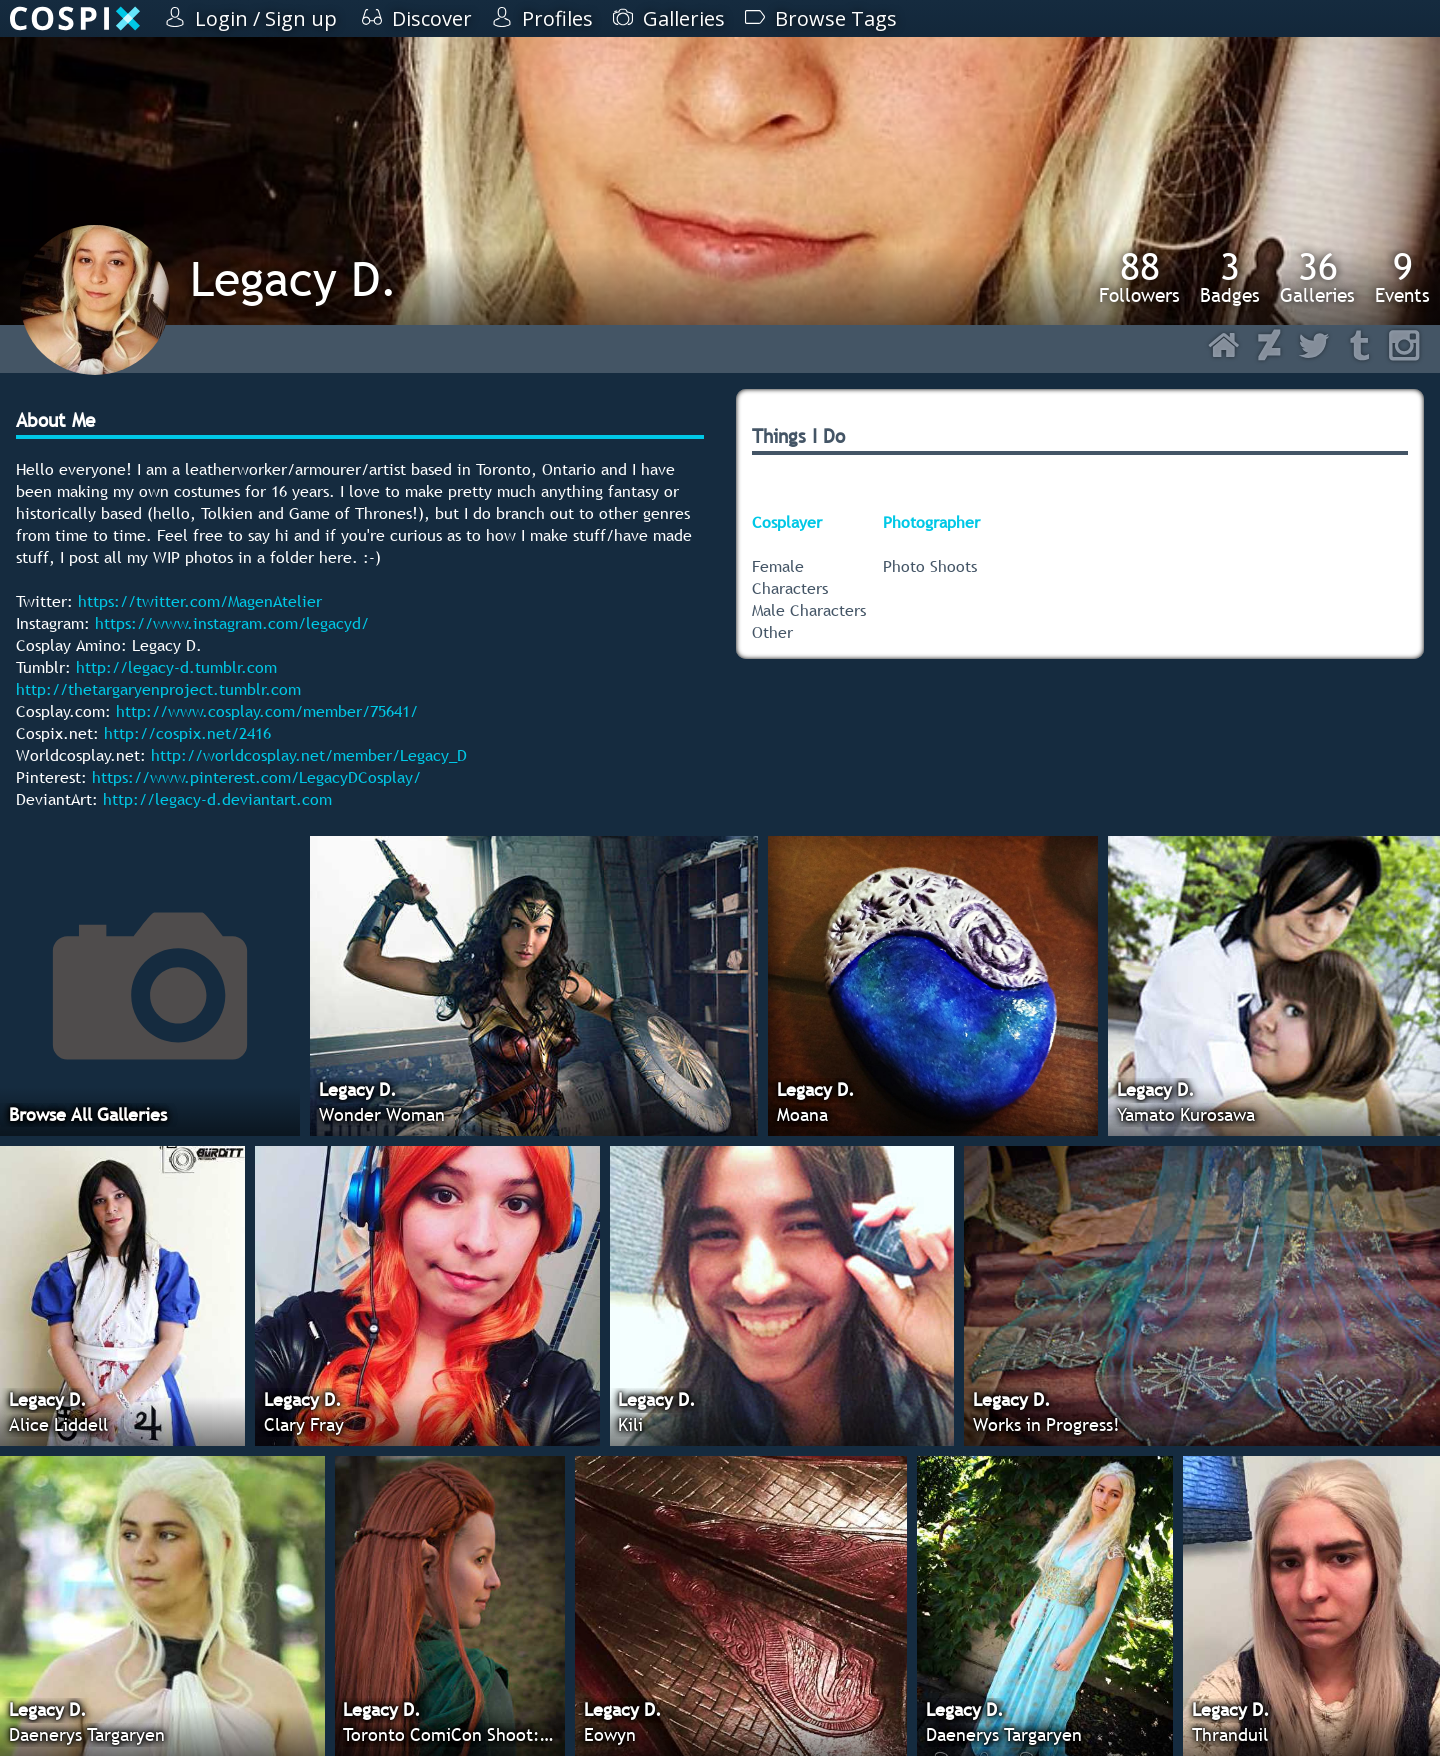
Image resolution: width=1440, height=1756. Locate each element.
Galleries (1317, 277)
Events (1402, 277)
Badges (1230, 277)
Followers (1139, 277)
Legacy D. (294, 278)
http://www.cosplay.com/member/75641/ (267, 711)
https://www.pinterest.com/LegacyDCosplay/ (256, 777)
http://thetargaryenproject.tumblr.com (158, 689)
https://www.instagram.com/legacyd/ (232, 623)
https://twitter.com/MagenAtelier (200, 601)
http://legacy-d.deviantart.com (217, 799)
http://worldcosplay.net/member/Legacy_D (309, 755)
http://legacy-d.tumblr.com (176, 667)
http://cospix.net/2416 (187, 733)
